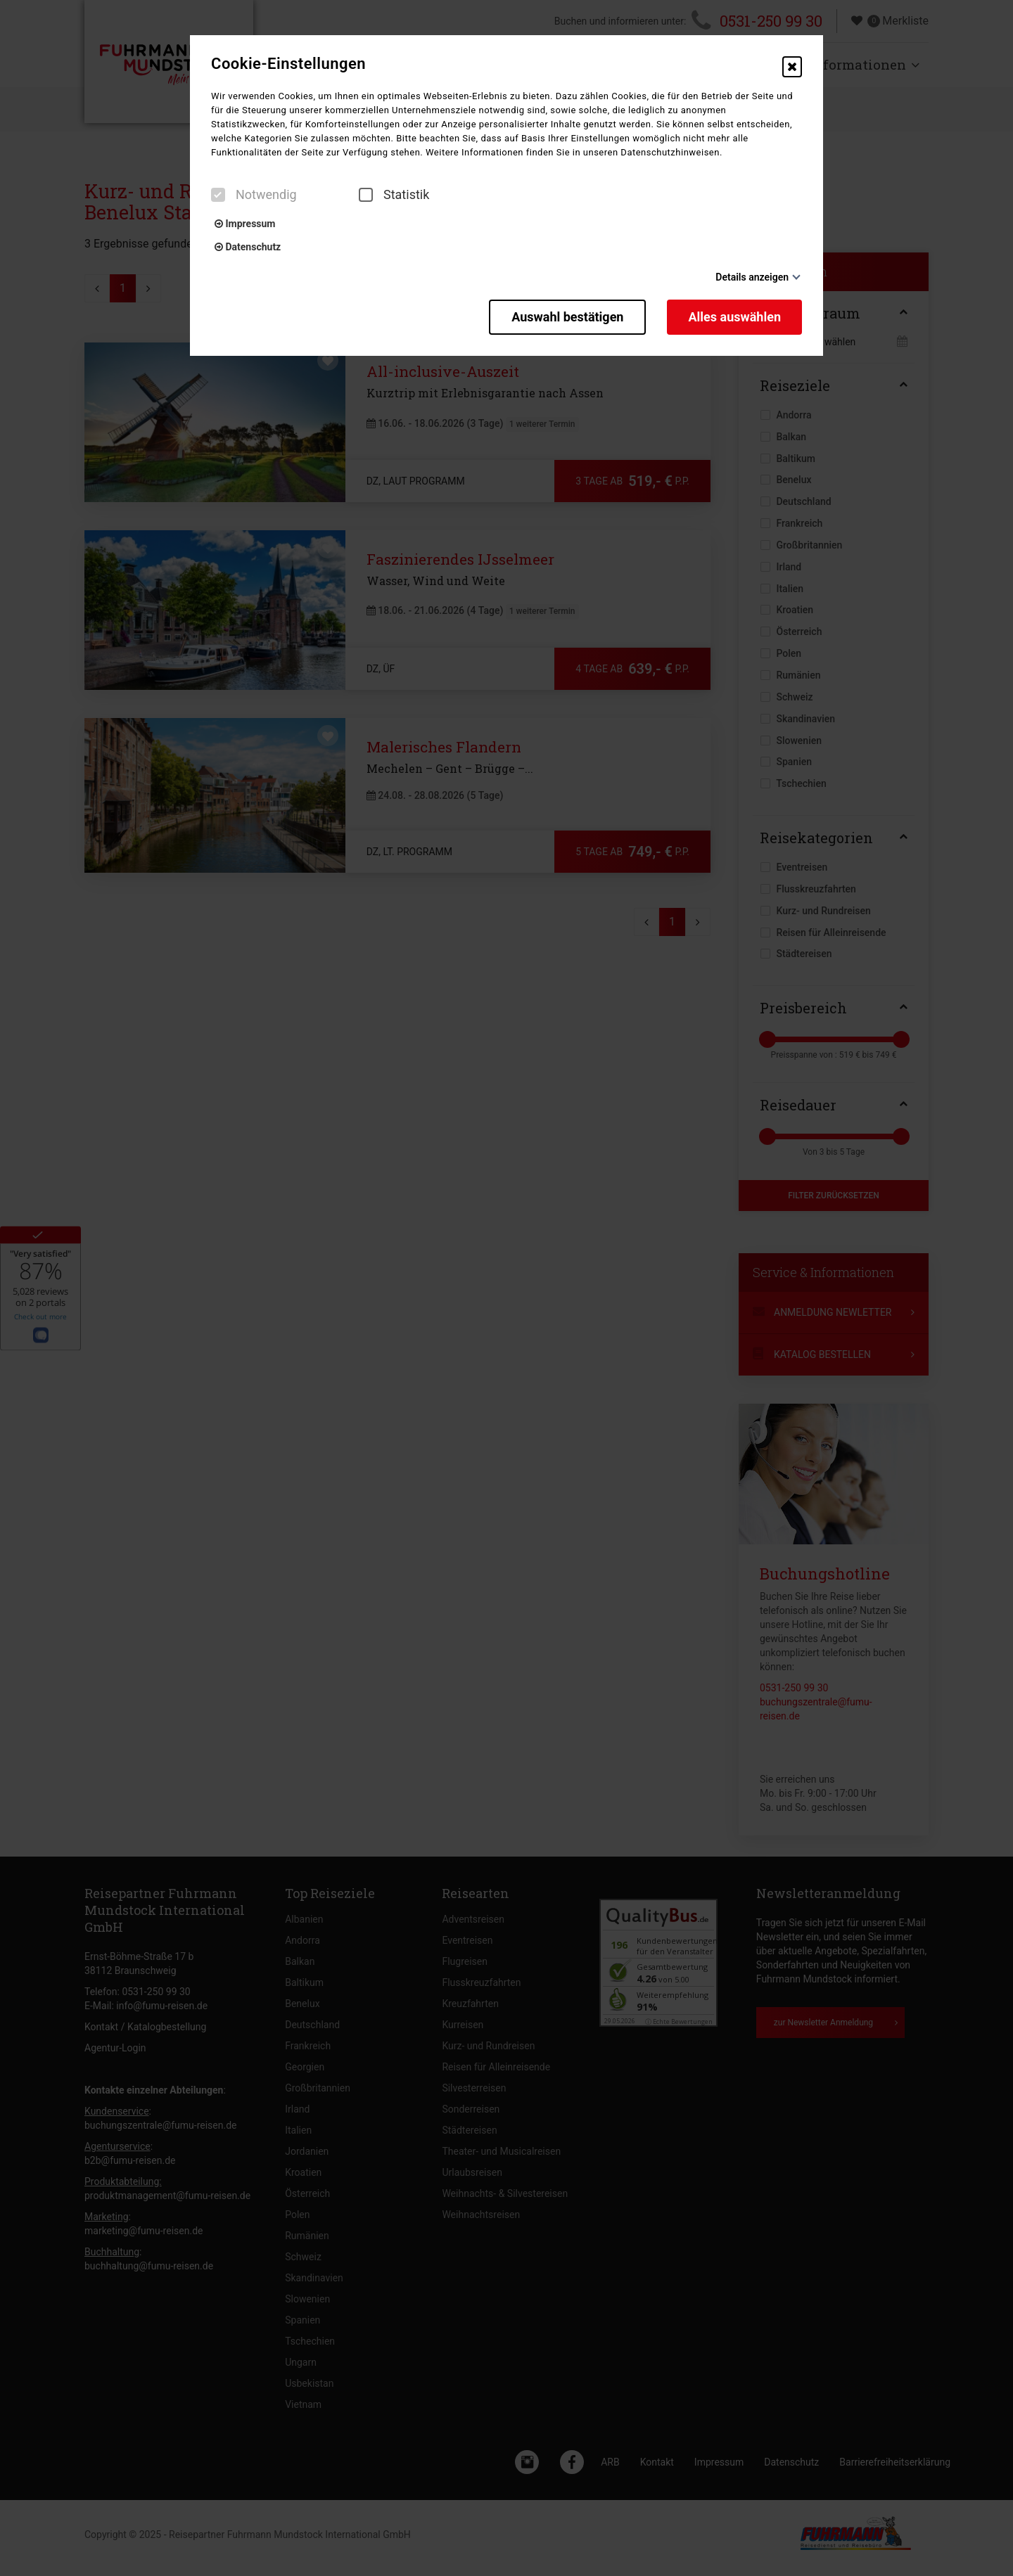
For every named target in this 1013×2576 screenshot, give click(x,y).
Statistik (394, 195)
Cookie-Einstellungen (288, 64)
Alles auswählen (734, 316)
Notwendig (254, 195)
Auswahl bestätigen (567, 316)
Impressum (245, 223)
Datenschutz (248, 246)
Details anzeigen (752, 277)
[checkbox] (218, 195)
